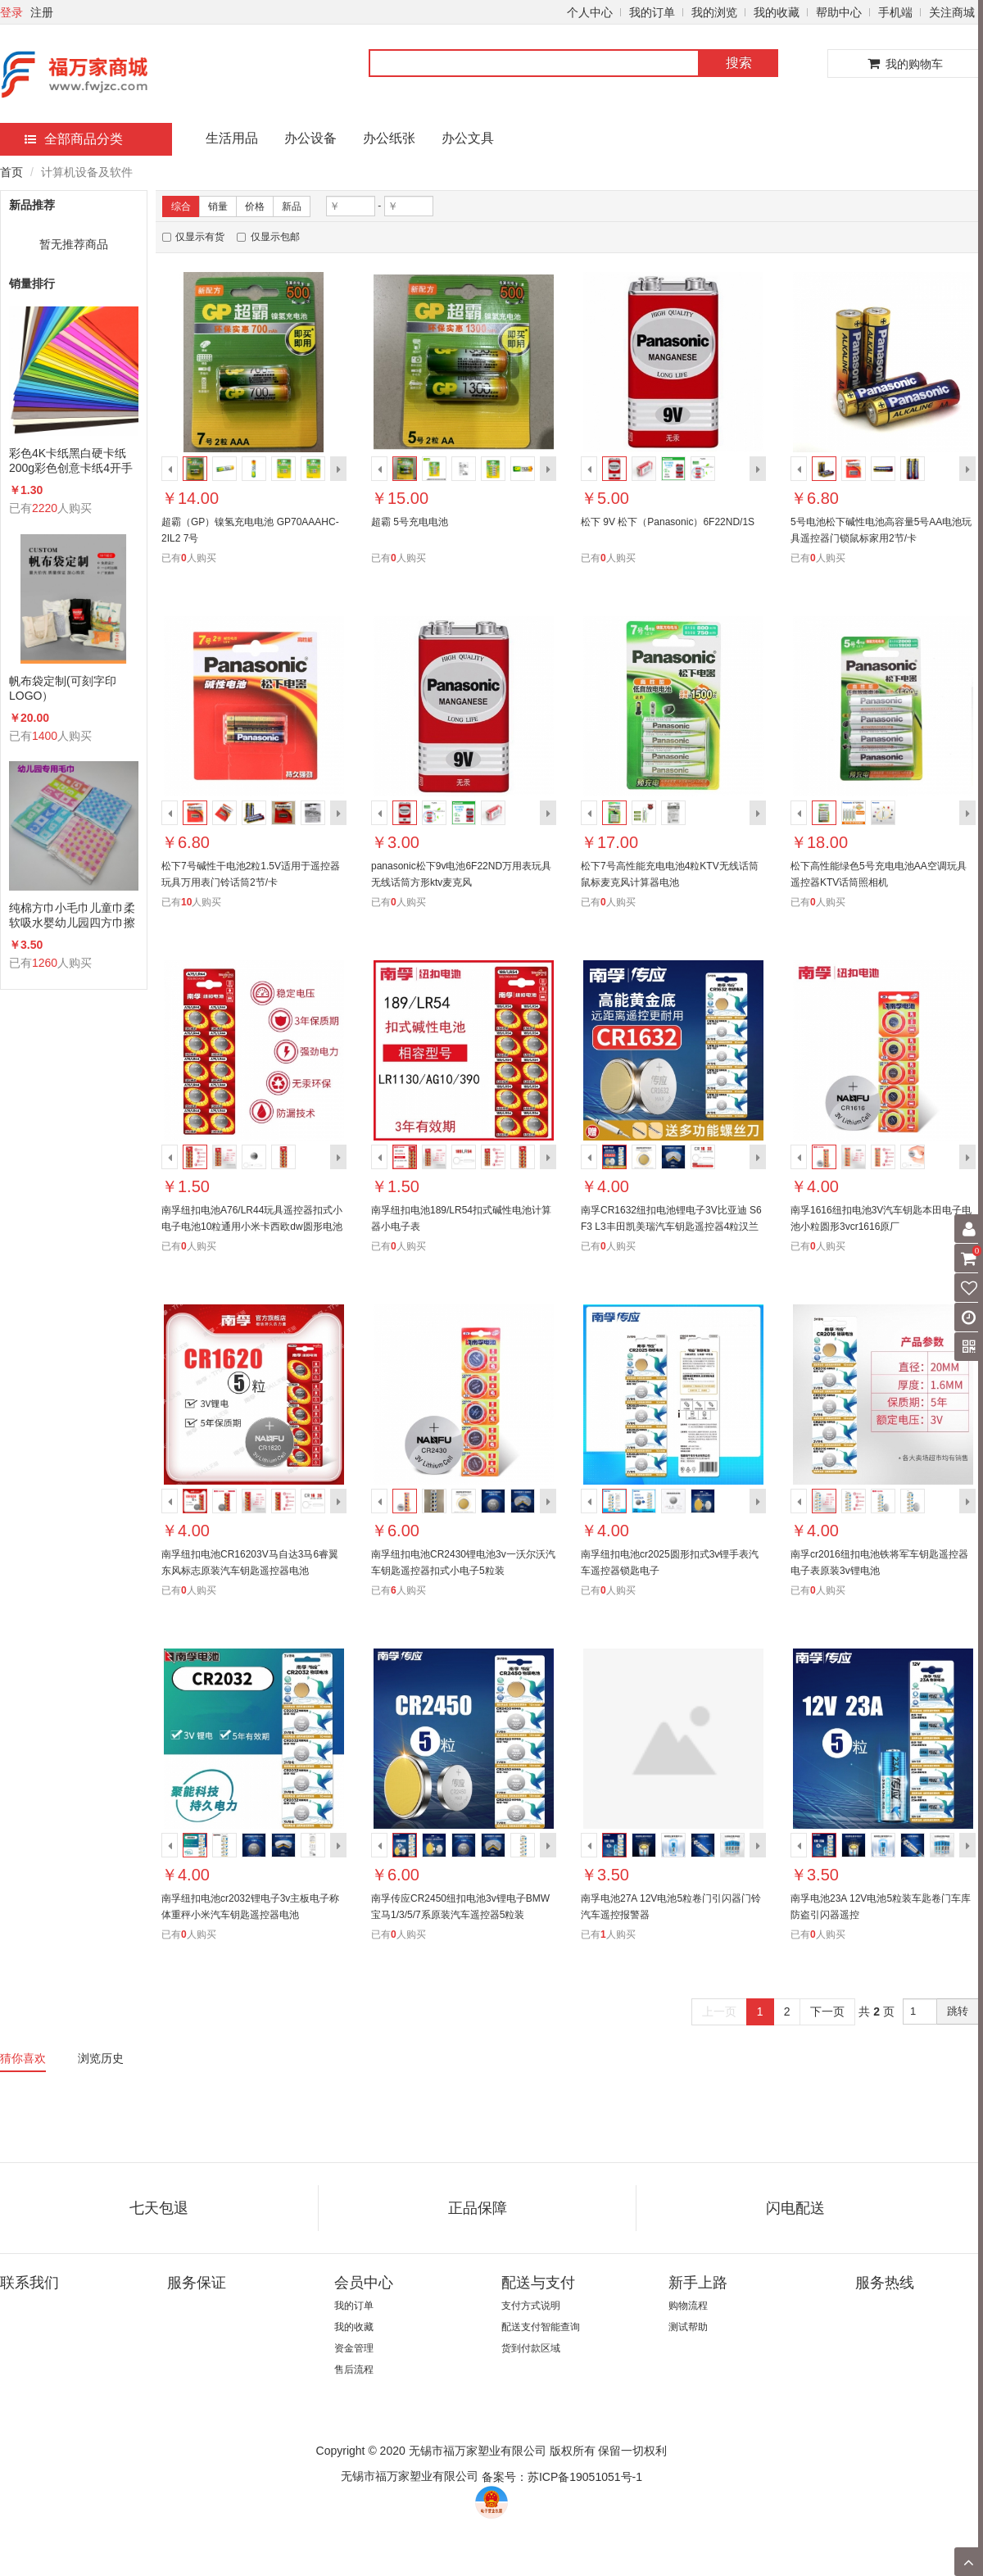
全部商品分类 (74, 139)
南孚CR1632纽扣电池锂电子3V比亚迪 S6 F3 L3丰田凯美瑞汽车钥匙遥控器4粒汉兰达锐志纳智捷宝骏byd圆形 (671, 1226)
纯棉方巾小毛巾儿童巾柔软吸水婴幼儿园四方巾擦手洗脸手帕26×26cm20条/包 (72, 915)
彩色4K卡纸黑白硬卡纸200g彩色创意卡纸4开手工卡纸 (71, 461)
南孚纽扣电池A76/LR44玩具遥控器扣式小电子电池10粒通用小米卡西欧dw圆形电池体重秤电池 (251, 1226)
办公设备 (310, 138)
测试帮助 (688, 2327)
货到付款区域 (530, 2348)
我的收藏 (777, 12)
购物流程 (688, 2305)
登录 (11, 12)
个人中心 (590, 12)
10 (186, 902)
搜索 (739, 63)
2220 (44, 508)
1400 (44, 735)
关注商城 (952, 12)
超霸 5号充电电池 (409, 522)
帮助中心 (839, 12)
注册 (41, 12)
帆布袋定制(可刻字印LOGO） (62, 688)
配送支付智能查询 (540, 2327)
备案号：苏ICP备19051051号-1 (562, 2476)
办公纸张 (389, 138)
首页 (11, 172)
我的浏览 (714, 12)
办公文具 (468, 138)
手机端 (895, 12)
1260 (44, 962)
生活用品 (232, 138)
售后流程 (354, 2369)
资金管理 (354, 2348)
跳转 (957, 2011)
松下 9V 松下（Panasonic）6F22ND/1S (667, 522)
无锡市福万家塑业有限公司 (409, 2476)
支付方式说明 (530, 2305)
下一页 (827, 2011)
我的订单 (652, 12)
